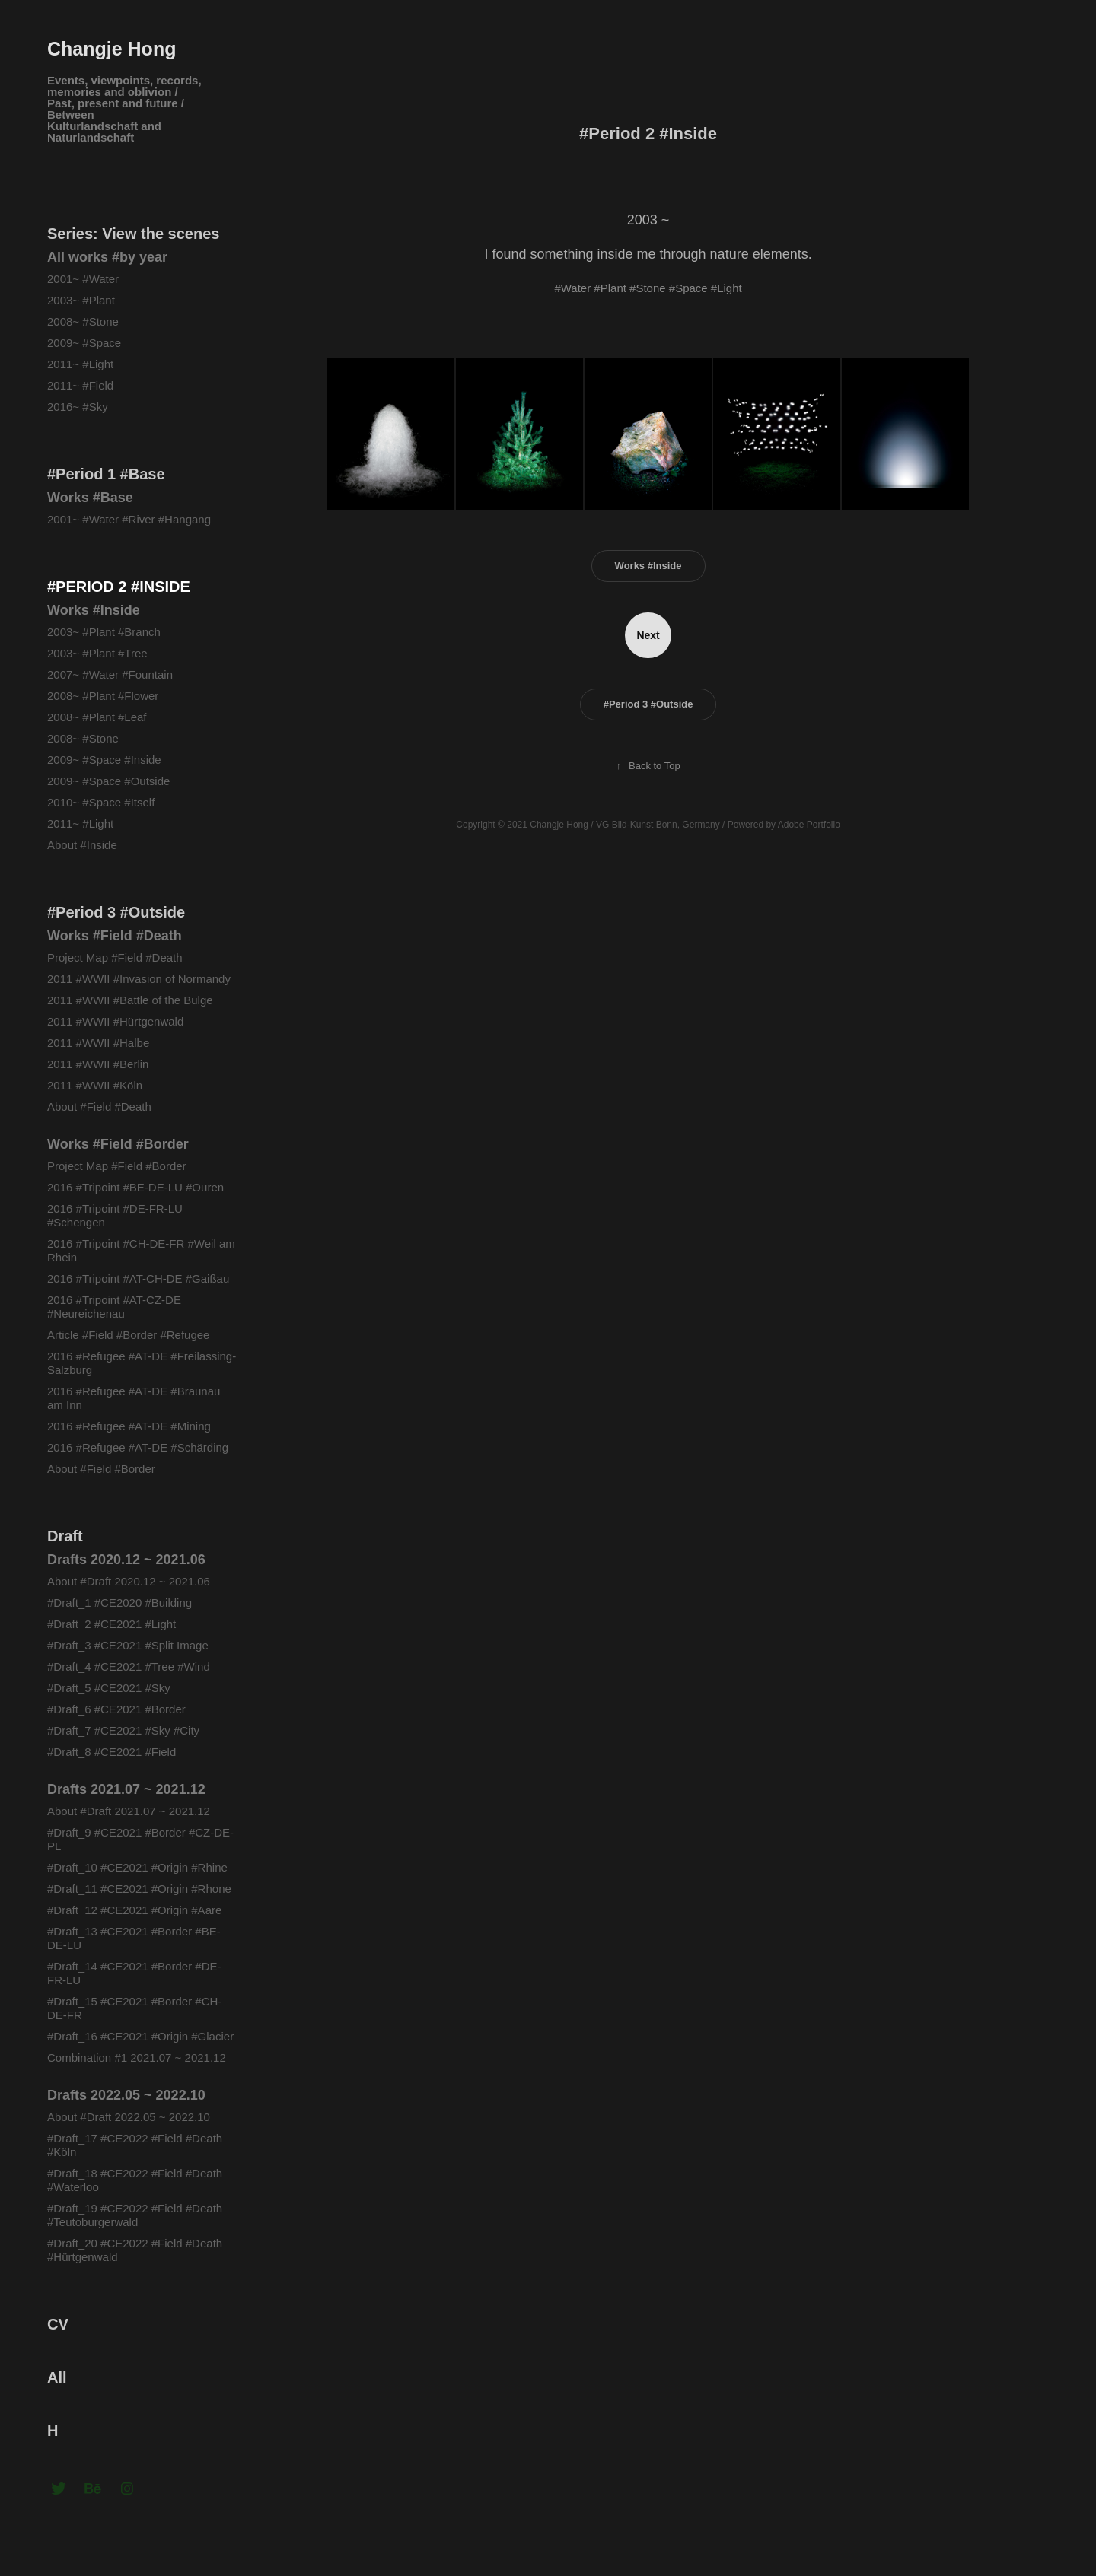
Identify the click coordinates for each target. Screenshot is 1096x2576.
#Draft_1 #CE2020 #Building (121, 1602)
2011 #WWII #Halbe (98, 1042)
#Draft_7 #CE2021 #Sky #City (123, 1730)
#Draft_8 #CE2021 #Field (111, 1751)
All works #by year (107, 257)
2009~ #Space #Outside (108, 780)
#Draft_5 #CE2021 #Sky (108, 1687)
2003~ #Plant (81, 300)
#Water (572, 287)
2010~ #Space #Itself (101, 802)
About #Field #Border (101, 1468)
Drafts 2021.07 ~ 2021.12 (126, 1789)
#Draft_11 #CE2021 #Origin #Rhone (139, 1888)
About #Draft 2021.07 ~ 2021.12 (128, 1811)
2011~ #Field (80, 385)
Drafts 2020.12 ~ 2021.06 (126, 1559)
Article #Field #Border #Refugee (128, 1334)
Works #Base (90, 497)
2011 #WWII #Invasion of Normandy (139, 978)
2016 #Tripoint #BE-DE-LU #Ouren (135, 1187)
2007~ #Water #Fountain (110, 674)
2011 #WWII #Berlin (97, 1063)
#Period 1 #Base (106, 474)
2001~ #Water (83, 278)
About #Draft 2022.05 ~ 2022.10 (128, 2116)
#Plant (610, 287)
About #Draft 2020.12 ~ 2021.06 (128, 1581)
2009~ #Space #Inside (104, 759)
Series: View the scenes (133, 233)
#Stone (647, 287)
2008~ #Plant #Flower (102, 695)
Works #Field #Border (118, 1144)
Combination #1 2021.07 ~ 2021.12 (136, 2057)
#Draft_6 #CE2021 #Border (116, 1709)
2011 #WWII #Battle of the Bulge (130, 1000)
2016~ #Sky (77, 406)
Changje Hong (111, 48)
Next (647, 635)
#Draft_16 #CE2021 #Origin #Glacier (140, 2036)
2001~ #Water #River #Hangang (129, 519)
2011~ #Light (80, 364)
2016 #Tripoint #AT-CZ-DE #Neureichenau (114, 1306)
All (57, 2377)
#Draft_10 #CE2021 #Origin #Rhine (137, 1867)
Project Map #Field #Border (116, 1165)
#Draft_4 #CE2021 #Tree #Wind (128, 1666)
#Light (726, 287)
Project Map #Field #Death (115, 957)
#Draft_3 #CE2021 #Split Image (128, 1645)
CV (57, 2324)
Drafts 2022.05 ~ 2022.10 (126, 2095)
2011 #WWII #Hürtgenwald (116, 1021)
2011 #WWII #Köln (94, 1085)
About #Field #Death (99, 1106)
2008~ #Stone (83, 321)
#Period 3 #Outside (116, 912)
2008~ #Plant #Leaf (97, 717)
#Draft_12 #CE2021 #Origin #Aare (134, 1909)
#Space (688, 287)
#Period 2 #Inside (118, 586)
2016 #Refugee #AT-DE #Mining (129, 1426)
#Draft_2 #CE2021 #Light (111, 1623)
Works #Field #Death (114, 935)
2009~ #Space (84, 342)
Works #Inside (93, 610)
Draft (65, 1536)
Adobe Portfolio (809, 824)
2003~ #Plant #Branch (104, 631)
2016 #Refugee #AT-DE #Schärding (137, 1447)
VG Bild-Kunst (624, 824)
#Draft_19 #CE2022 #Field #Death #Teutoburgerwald (134, 2215)
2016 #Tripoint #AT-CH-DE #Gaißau (138, 1278)
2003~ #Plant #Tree (97, 653)
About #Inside (82, 844)
